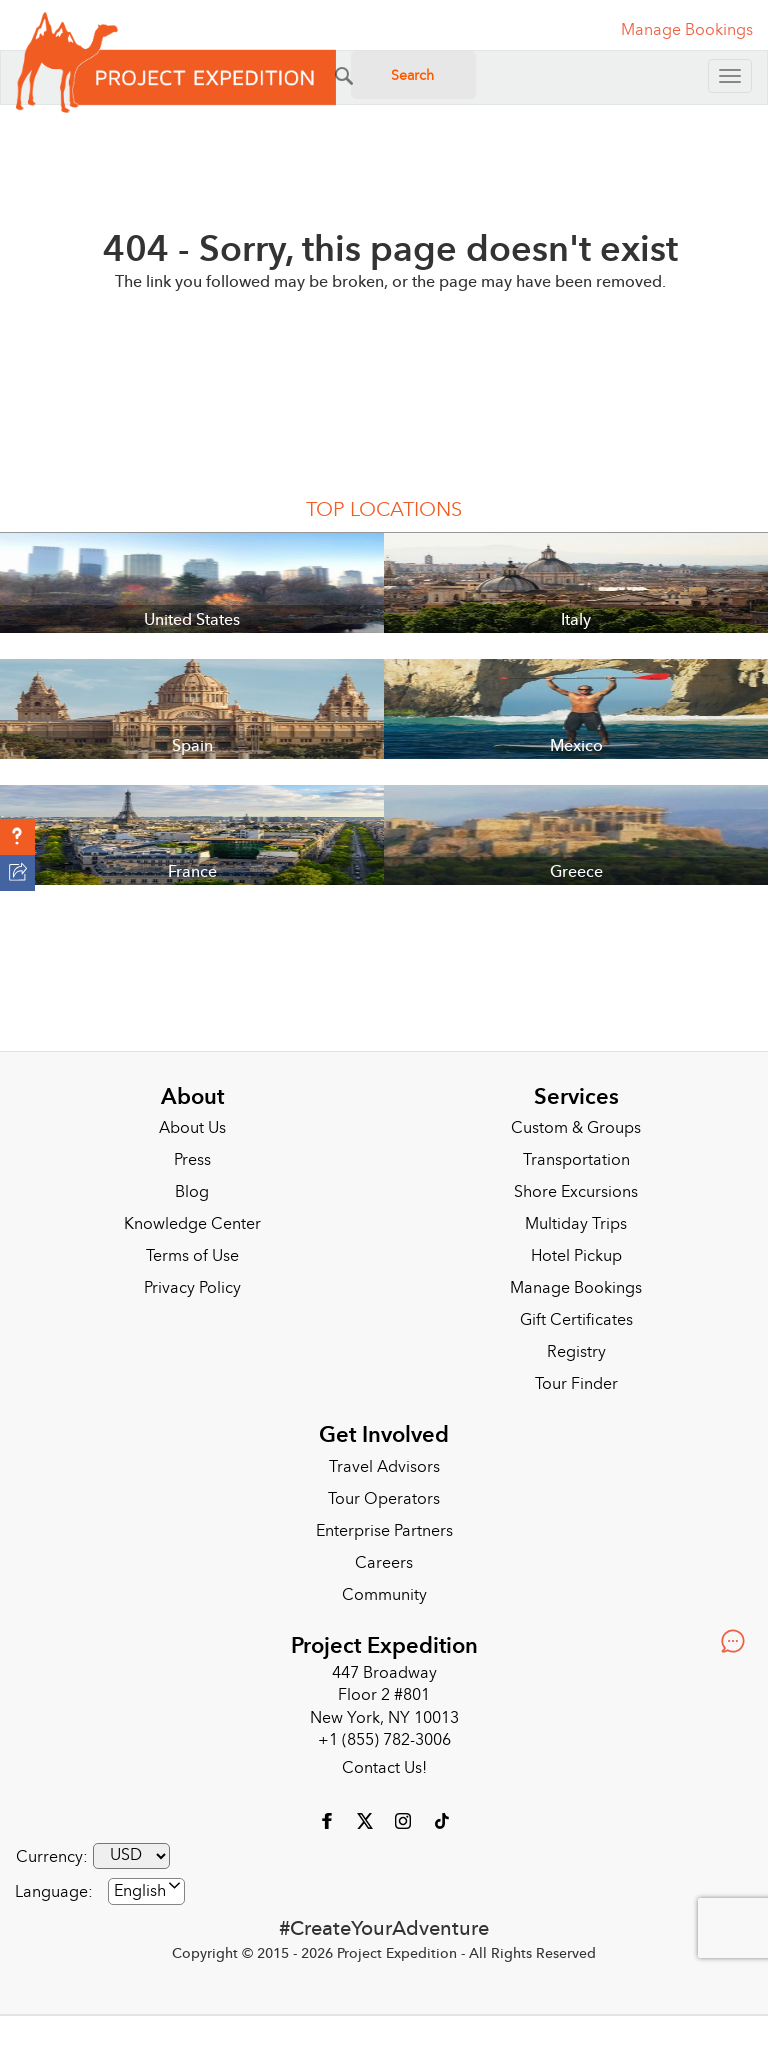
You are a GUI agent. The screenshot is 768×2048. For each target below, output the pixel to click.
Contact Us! (384, 1768)
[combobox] (146, 1891)
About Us (192, 1128)
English (140, 1891)
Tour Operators (384, 1499)
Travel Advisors (384, 1467)
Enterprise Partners (384, 1531)
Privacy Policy (192, 1288)
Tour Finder (576, 1384)
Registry (576, 1352)
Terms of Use (192, 1256)
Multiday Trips (576, 1224)
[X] (367, 1820)
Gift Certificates (576, 1320)
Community (384, 1595)
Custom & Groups (576, 1128)
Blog (192, 1192)
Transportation (576, 1160)
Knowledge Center (192, 1224)
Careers (384, 1563)
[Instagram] (405, 1820)
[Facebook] (329, 1820)
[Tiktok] (441, 1820)
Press (192, 1160)
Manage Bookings (576, 1288)
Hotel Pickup (576, 1256)
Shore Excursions (576, 1192)
